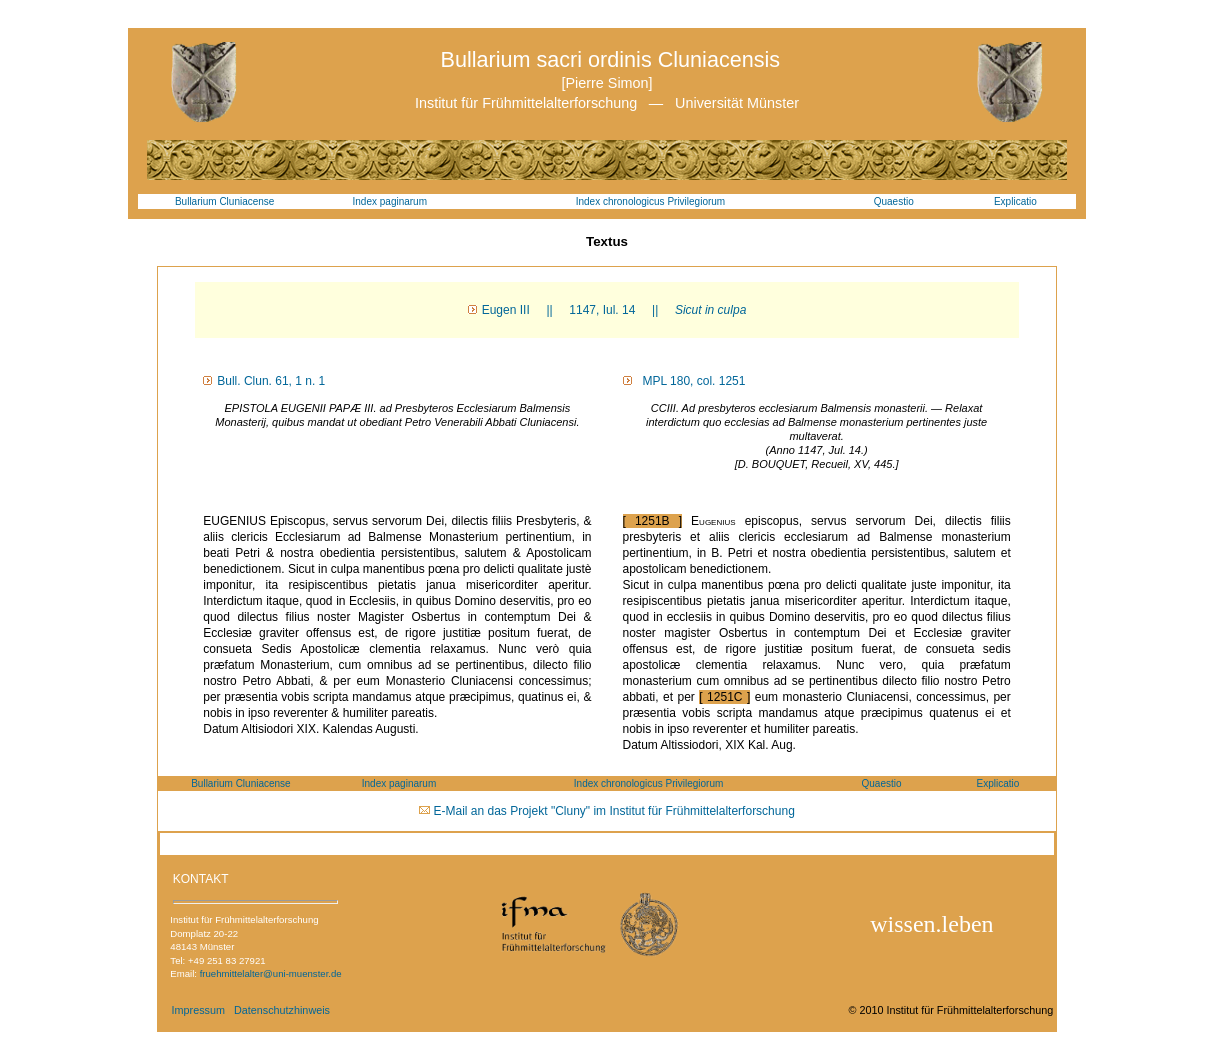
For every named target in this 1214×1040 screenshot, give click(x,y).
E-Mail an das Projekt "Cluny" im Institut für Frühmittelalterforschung (614, 811)
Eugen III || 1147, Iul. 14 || (614, 310)
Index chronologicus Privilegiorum (651, 201)
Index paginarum (390, 201)
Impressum (198, 1010)
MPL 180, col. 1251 (691, 381)
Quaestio (894, 201)
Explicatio (1015, 201)
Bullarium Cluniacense (225, 201)
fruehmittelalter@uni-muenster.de (271, 973)
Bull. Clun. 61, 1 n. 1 (271, 381)
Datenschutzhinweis (282, 1010)
